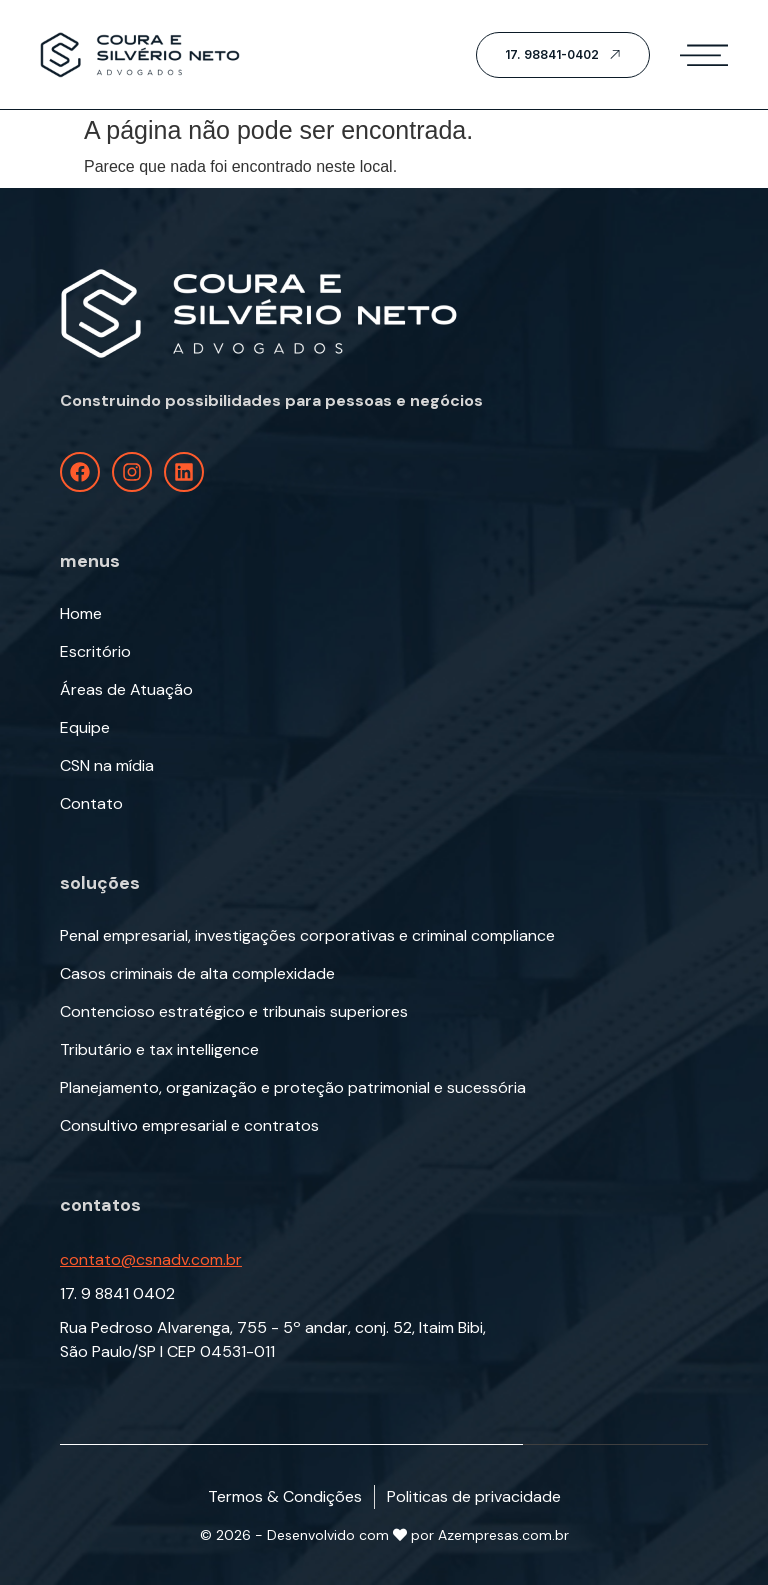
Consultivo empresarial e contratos (189, 1126)
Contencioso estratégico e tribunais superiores (234, 1012)
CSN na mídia (107, 766)
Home (81, 614)
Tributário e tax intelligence (159, 1050)
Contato (91, 804)
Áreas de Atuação (126, 690)
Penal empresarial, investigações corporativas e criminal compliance (307, 936)
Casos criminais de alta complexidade (197, 974)
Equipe (85, 728)
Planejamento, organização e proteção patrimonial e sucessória (293, 1088)
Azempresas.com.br (503, 1535)
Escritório (95, 652)
